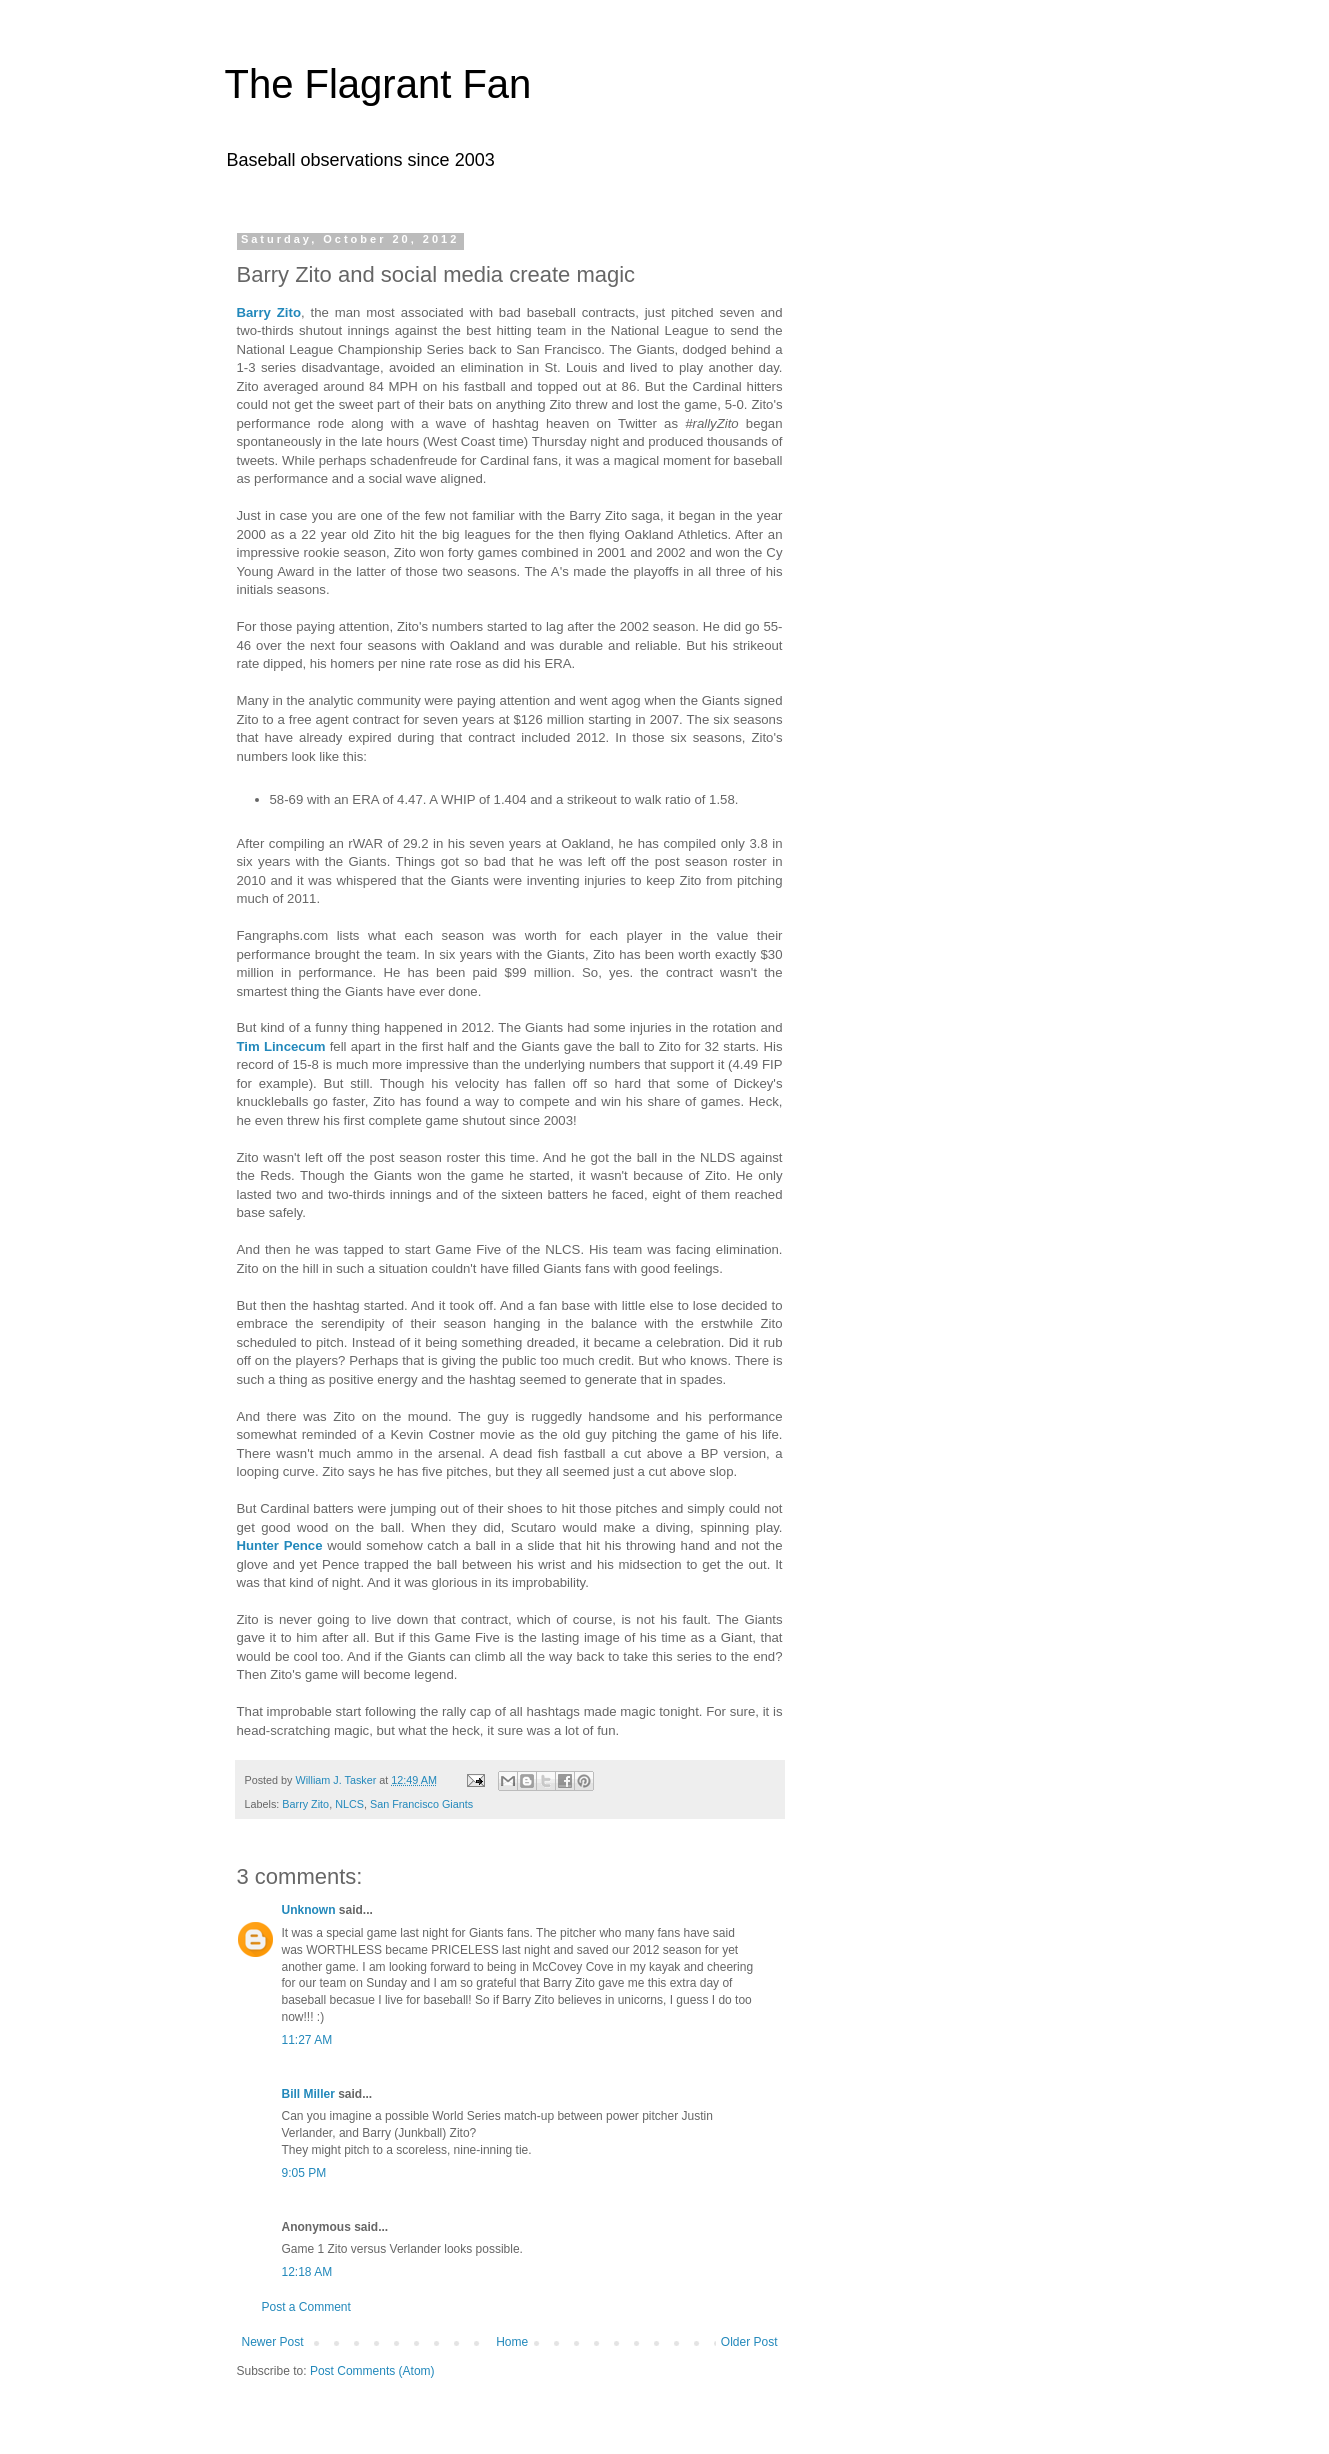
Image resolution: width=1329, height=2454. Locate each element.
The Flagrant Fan (378, 84)
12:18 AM (307, 2272)
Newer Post (273, 2342)
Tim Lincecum (281, 1046)
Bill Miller (308, 2094)
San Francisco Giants (421, 1804)
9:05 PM (304, 2173)
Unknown (309, 1910)
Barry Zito (269, 312)
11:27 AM (307, 2040)
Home (512, 2342)
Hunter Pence (280, 1545)
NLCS (349, 1804)
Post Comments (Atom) (372, 2371)
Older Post (749, 2342)
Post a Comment (306, 2307)
